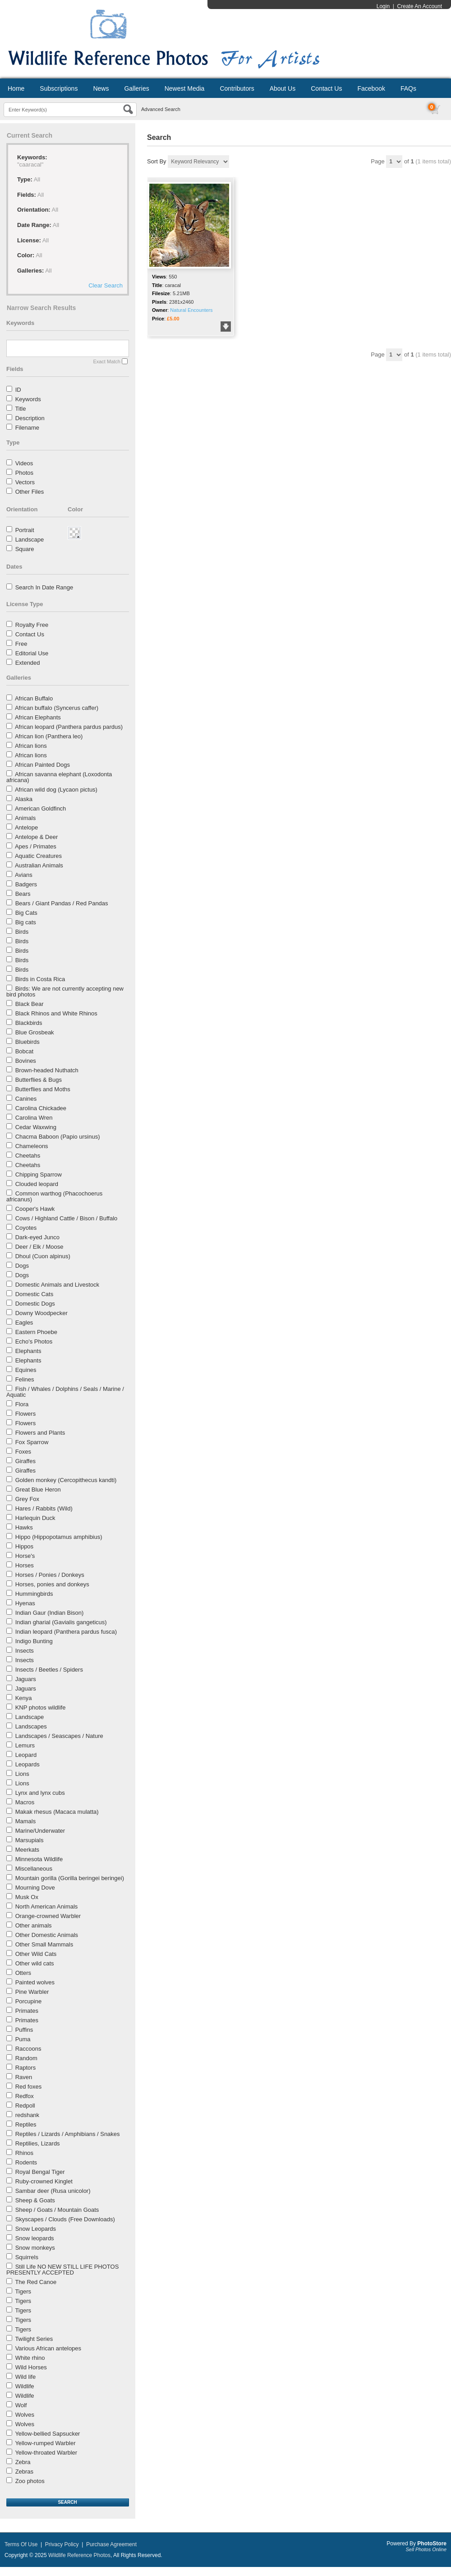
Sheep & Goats (35, 2200)
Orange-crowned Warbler (48, 1916)
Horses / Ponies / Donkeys (49, 1574)
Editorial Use (32, 653)
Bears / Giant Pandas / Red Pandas (61, 903)
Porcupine (28, 2001)
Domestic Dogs (35, 1303)
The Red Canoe (35, 2282)
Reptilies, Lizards (37, 2143)
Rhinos (24, 2153)
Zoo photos (30, 2481)
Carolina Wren (34, 1117)
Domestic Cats (34, 1294)
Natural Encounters (191, 310)
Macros (25, 1802)
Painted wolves (35, 1982)
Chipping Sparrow (38, 1174)
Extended (27, 662)
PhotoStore (431, 2543)
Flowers (25, 1413)
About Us (283, 88)
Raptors (25, 2067)
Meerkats (27, 1849)
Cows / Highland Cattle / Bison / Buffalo (66, 1218)
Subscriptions (59, 88)
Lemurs (25, 1745)
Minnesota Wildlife (39, 1859)
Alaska (23, 799)
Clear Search (105, 285)
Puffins (24, 2029)
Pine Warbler (32, 1991)
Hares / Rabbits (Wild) (44, 1508)
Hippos (24, 1546)
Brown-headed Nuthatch (46, 1070)
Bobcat (24, 1051)
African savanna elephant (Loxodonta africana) (59, 777)
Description (30, 418)
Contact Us (326, 88)
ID (18, 389)
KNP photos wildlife (40, 1707)
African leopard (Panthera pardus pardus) (69, 726)
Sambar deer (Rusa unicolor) (53, 2190)
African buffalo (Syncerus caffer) (56, 707)
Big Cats (26, 912)
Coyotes (26, 1227)
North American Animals (46, 1906)
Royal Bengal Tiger (40, 2171)
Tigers (23, 2291)
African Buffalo (34, 698)
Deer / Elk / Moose (39, 1246)
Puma (23, 2039)
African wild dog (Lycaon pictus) (56, 789)
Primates (26, 2010)
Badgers (26, 884)
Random (26, 2058)
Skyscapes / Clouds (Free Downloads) (65, 2219)
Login (383, 6)
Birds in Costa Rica (40, 979)
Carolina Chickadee (40, 1108)
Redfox (24, 2096)
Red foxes (28, 2086)
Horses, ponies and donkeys (52, 1584)
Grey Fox (27, 1499)
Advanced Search (160, 109)
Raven (23, 2077)
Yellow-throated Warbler (46, 2452)
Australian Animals (39, 865)
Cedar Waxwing (35, 1127)
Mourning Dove (35, 1887)
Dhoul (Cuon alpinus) (42, 1256)
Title (20, 408)
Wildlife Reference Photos (79, 2555)
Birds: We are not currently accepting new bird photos (65, 991)
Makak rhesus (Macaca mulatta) (57, 1811)
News (101, 88)
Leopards (27, 1764)
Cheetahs (28, 1155)
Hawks (24, 1527)
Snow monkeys (35, 2247)
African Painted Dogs (42, 764)
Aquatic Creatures (38, 855)
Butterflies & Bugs (38, 1079)
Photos (24, 472)
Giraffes (25, 1461)
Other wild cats (34, 1963)
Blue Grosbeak (34, 1032)
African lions (31, 745)
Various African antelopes (48, 2348)
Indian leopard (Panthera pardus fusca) (66, 1631)
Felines (24, 1379)
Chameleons (31, 1146)
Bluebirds (27, 1041)
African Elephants (38, 717)
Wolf (21, 2405)
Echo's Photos (34, 1341)
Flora (22, 1404)
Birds (22, 931)
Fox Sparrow (32, 1442)
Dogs (22, 1265)
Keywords (28, 399)
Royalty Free (32, 624)
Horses (24, 1565)
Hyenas (25, 1603)
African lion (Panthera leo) (49, 736)
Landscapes (31, 1726)
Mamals (25, 1821)
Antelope (26, 827)
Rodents (26, 2162)
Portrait (24, 530)
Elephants (28, 1351)
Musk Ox (26, 1897)
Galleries (136, 88)
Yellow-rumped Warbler (45, 2443)
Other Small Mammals (44, 1944)
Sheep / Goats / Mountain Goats (57, 2209)
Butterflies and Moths (42, 1089)
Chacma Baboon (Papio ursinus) (57, 1136)
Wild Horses (31, 2367)
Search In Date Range (44, 587)
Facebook (371, 88)
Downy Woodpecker (41, 1313)
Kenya (23, 1698)
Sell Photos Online (426, 2549)
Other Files (29, 491)
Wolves (24, 2414)
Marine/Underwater (40, 1830)
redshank (27, 2115)
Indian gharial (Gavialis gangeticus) (61, 1622)
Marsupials (29, 1840)
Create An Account (419, 6)
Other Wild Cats (36, 1954)
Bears (23, 893)
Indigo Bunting (34, 1641)
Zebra (23, 2462)
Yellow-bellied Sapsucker (47, 2433)
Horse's (25, 1555)
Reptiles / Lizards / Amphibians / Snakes (67, 2134)
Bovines (25, 1060)
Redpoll (25, 2105)
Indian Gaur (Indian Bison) (49, 1612)
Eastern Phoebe (36, 1332)
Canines (26, 1098)
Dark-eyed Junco (37, 1237)
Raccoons (28, 2048)
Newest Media (185, 88)
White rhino (30, 2357)
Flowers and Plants (40, 1432)
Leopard (26, 1754)
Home (16, 88)
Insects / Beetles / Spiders (49, 1669)
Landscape (29, 539)
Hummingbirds (34, 1593)
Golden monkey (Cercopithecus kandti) (66, 1480)
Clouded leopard (36, 1184)
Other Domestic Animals (46, 1935)
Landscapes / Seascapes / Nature (59, 1736)
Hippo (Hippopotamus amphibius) (58, 1537)
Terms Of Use (21, 2544)
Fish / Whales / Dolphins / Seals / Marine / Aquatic (65, 1391)
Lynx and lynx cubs (40, 1792)
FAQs (408, 88)
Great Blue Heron (38, 1489)
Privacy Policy (62, 2544)
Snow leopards (34, 2238)
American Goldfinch (40, 808)
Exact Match (106, 361)
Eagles (24, 1322)
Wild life (25, 2376)
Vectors (25, 482)
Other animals (33, 1925)
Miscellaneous (33, 1868)
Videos (24, 463)
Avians (23, 874)
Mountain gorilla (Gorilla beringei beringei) (69, 1878)
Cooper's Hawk (35, 1208)
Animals (25, 818)
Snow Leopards (35, 2228)
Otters (23, 1972)
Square (24, 549)
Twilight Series (34, 2338)
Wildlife (24, 2386)
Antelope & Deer (36, 837)
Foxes (23, 1451)
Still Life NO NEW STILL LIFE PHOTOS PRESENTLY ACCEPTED (62, 2269)
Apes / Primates (35, 846)
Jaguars (25, 1679)
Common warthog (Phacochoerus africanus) (54, 1196)
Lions (22, 1773)
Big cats (25, 922)
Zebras (24, 2471)
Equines (26, 1370)
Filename (27, 427)
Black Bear (29, 1004)
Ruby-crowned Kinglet (44, 2181)
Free (21, 643)
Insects (24, 1650)
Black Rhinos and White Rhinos (56, 1013)
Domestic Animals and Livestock (57, 1284)
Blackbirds (28, 1022)
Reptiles (26, 2124)
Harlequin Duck (35, 1518)
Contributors (237, 88)
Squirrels (26, 2257)
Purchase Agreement (111, 2544)
